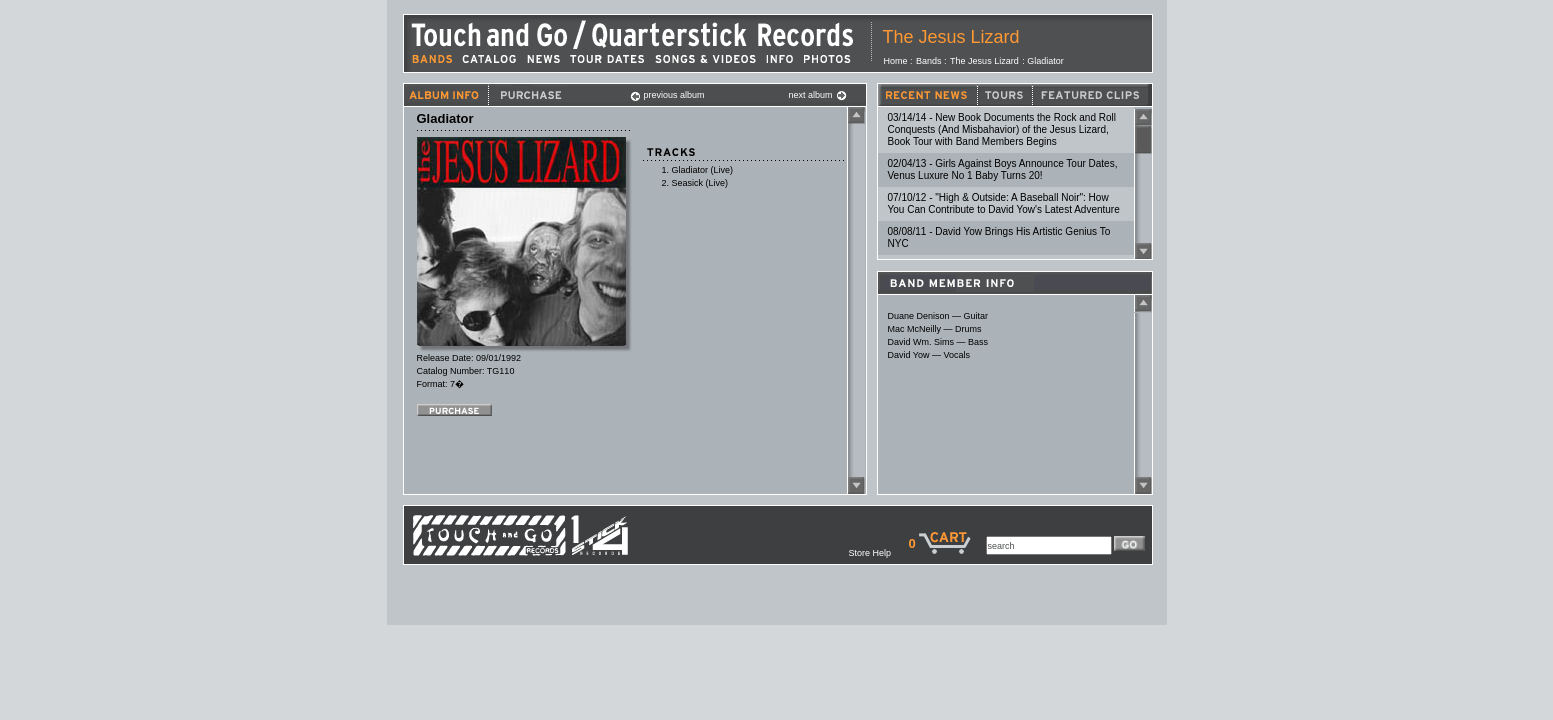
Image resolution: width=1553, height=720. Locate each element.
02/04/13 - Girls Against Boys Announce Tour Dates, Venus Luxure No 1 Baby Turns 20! (1003, 169)
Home (896, 61)
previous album (667, 95)
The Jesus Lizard (951, 37)
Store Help (878, 553)
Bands (929, 61)
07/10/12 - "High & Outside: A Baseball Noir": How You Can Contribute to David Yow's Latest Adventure (1004, 203)
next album (818, 95)
